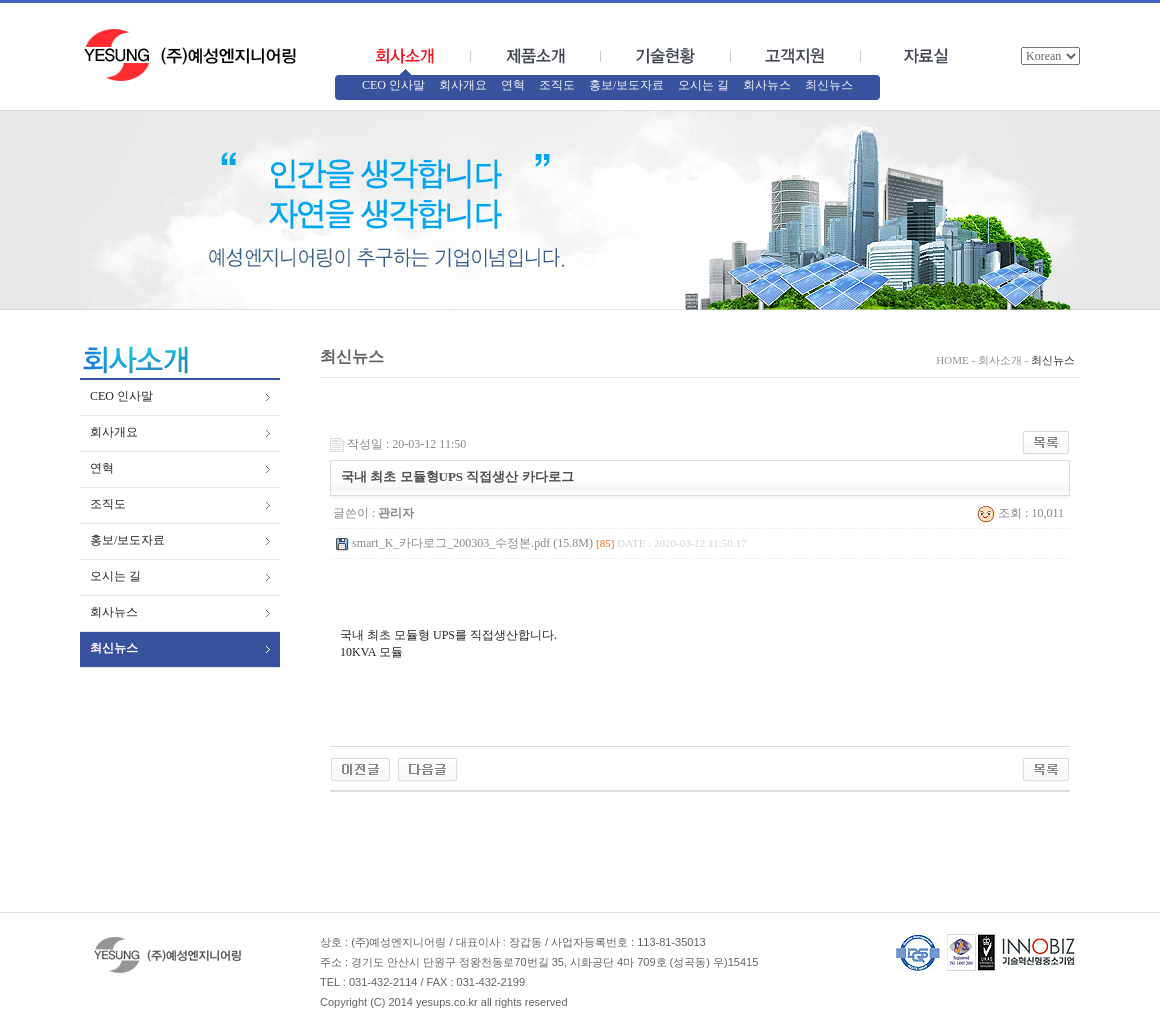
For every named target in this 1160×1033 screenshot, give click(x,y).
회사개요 (463, 85)
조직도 (557, 85)
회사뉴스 (767, 85)
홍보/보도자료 (626, 85)
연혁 (513, 85)
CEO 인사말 (393, 85)
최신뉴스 (829, 85)
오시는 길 (703, 85)
